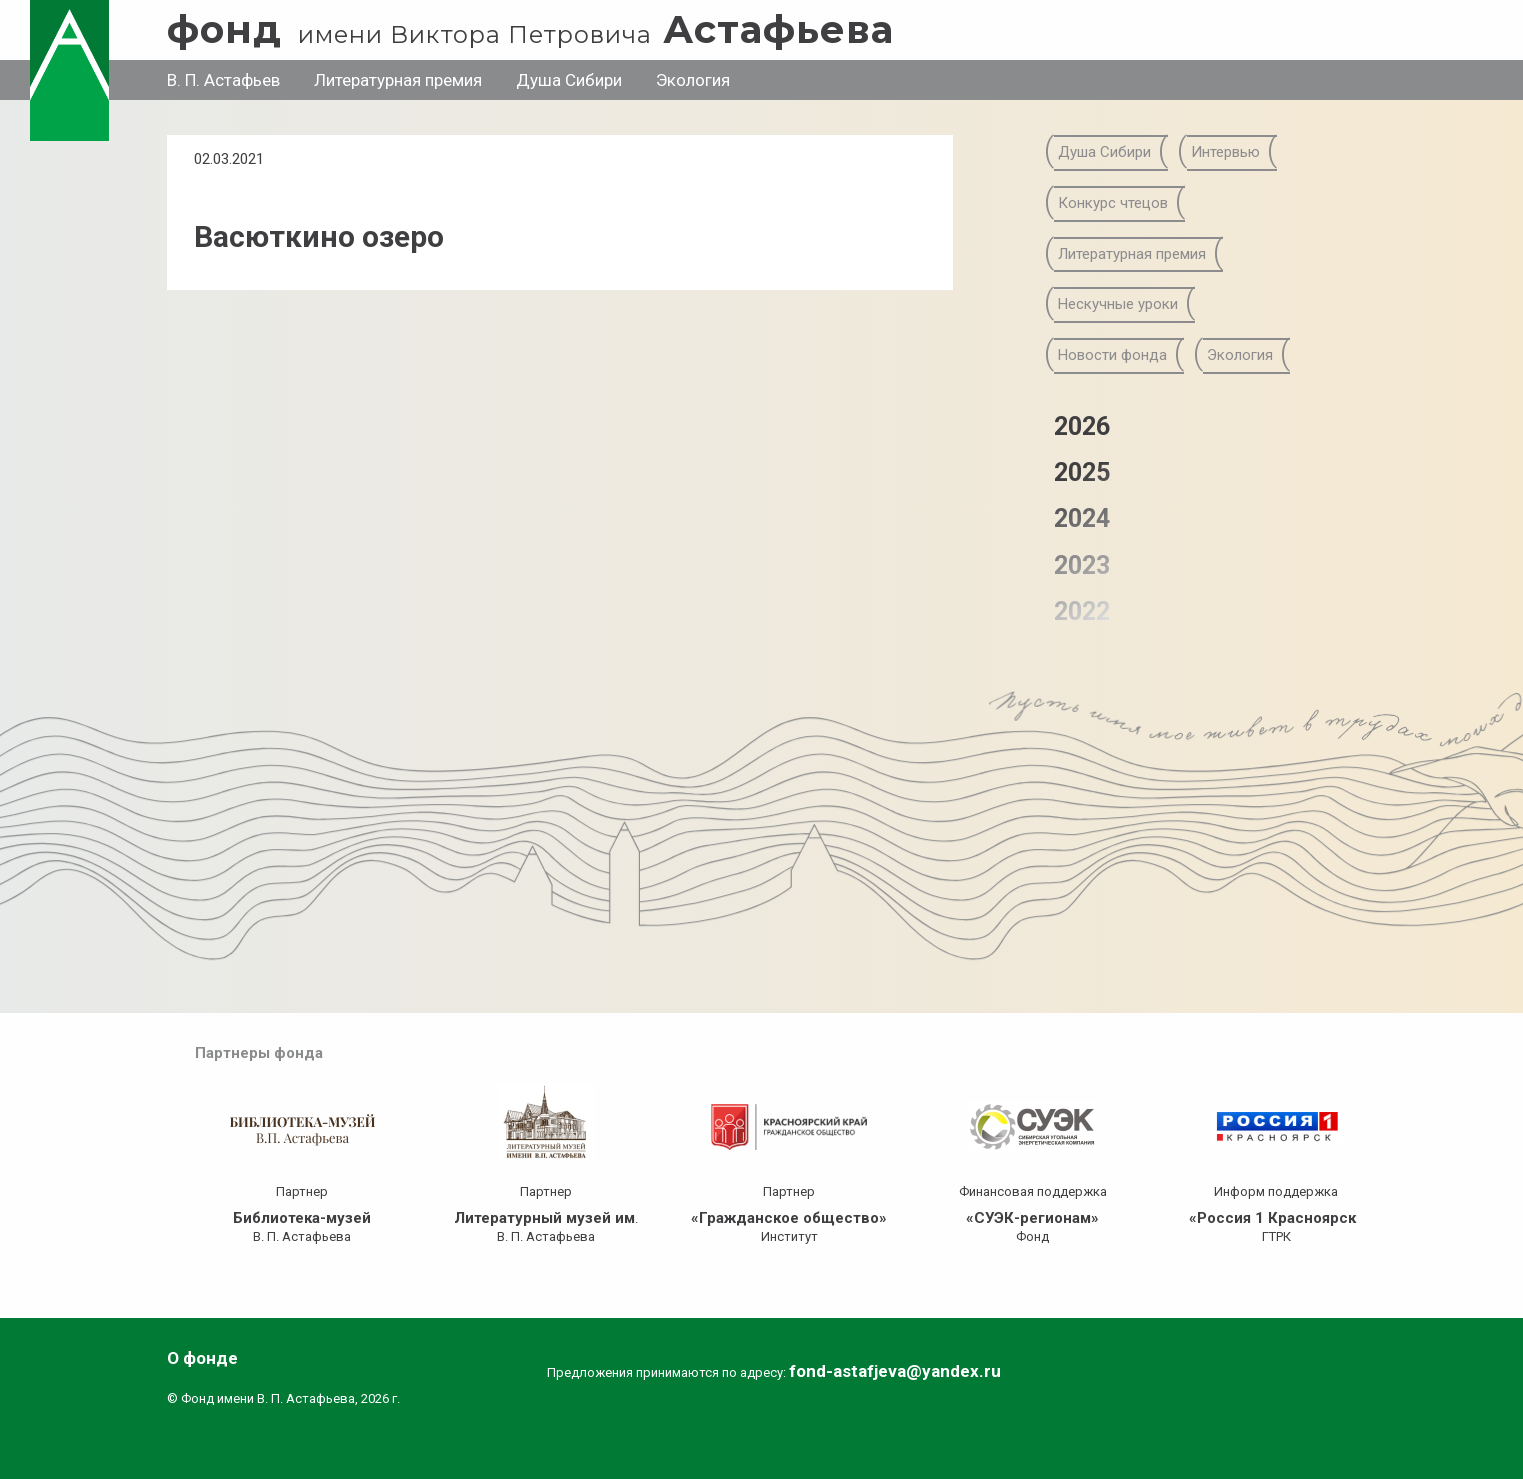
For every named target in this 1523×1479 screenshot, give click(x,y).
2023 (1082, 565)
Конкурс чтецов (1113, 203)
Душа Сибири (569, 80)
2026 (1082, 426)
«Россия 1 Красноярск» (1276, 1218)
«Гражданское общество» (789, 1218)
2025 (1082, 472)
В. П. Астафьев (223, 80)
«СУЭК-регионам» (1032, 1218)
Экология (693, 80)
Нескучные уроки (1118, 304)
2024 (1082, 518)
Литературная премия (398, 80)
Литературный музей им (544, 1218)
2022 (1082, 611)
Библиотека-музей (302, 1218)
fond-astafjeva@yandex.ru (895, 1371)
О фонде (202, 1358)
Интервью (1225, 152)
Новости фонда (1112, 355)
